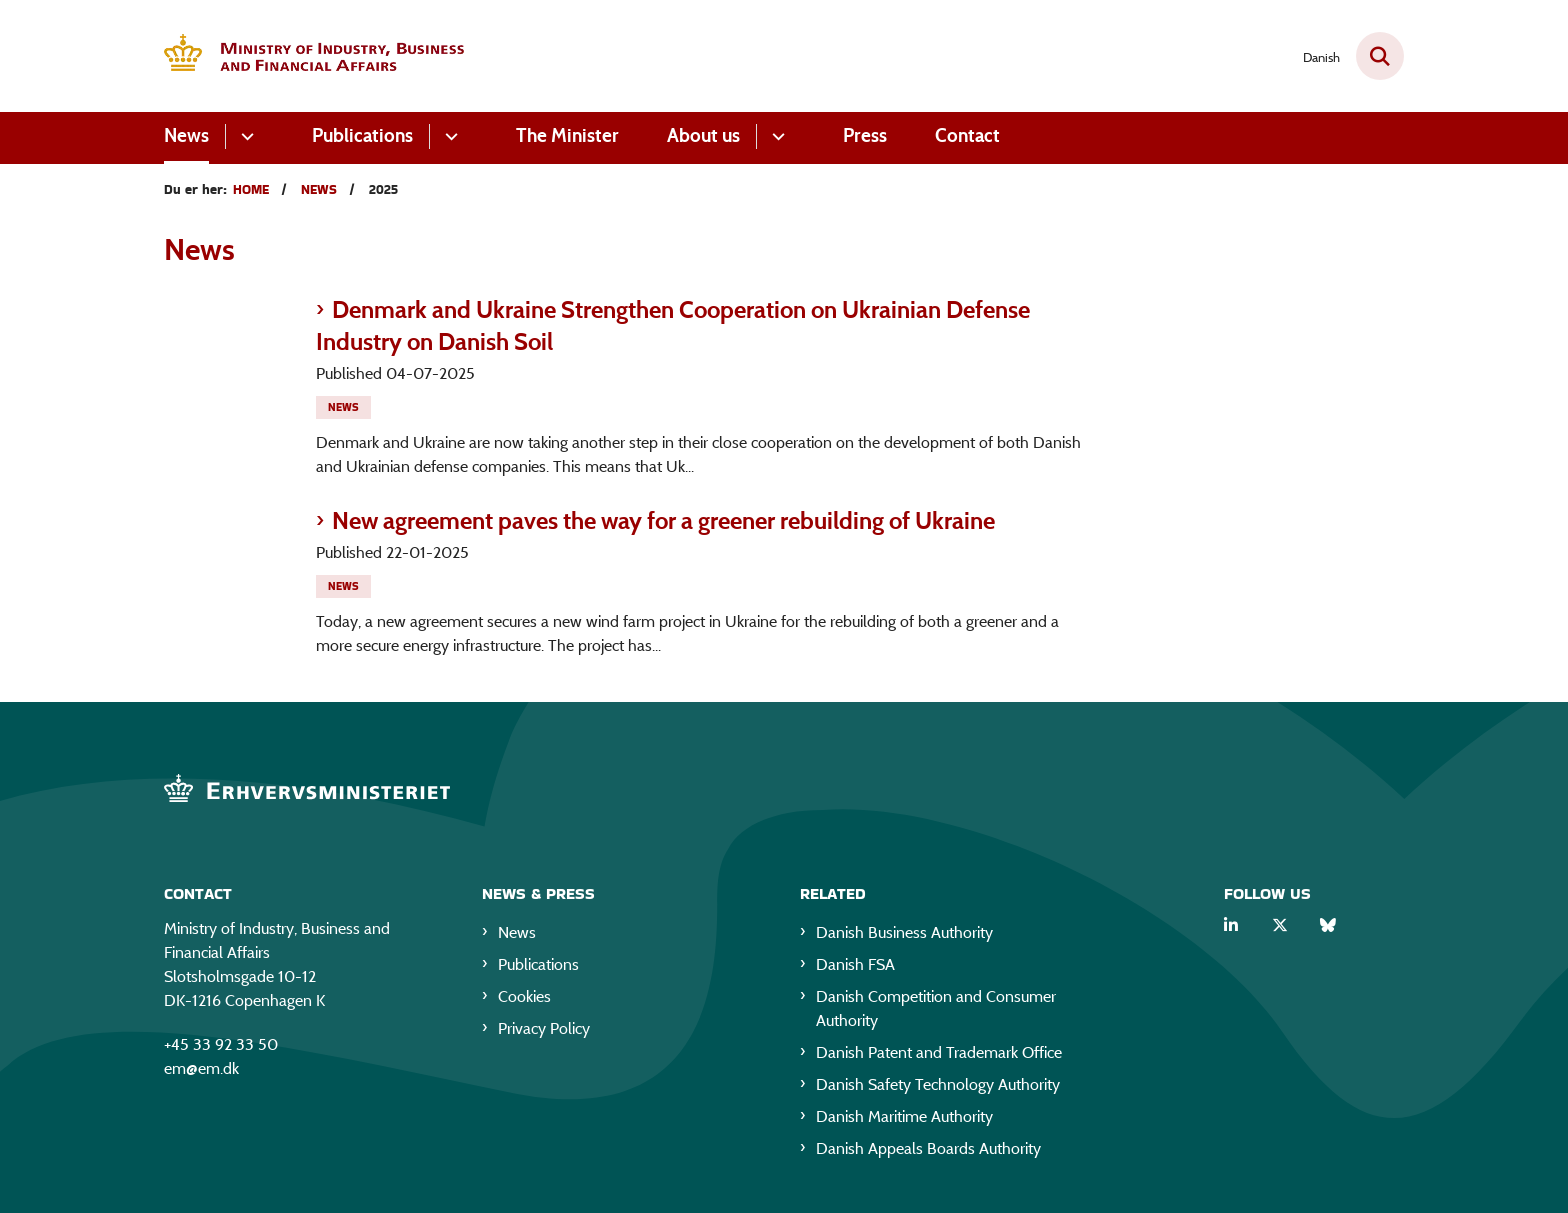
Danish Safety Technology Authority (938, 1084)
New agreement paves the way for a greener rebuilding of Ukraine (663, 520)
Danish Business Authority (904, 932)
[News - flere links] (244, 136)
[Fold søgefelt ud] (1380, 56)
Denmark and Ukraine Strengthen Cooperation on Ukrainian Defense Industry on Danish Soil (673, 325)
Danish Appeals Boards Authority (928, 1148)
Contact (967, 135)
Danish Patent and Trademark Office (939, 1052)
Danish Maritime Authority (904, 1116)
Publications (362, 135)
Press (865, 135)
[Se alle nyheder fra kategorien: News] (345, 405)
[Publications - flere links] (448, 136)
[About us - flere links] (775, 136)
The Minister (567, 135)
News (186, 135)
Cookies (524, 996)
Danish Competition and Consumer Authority (936, 1008)
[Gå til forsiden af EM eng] (314, 56)
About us (703, 135)
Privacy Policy (544, 1028)
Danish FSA (855, 964)
